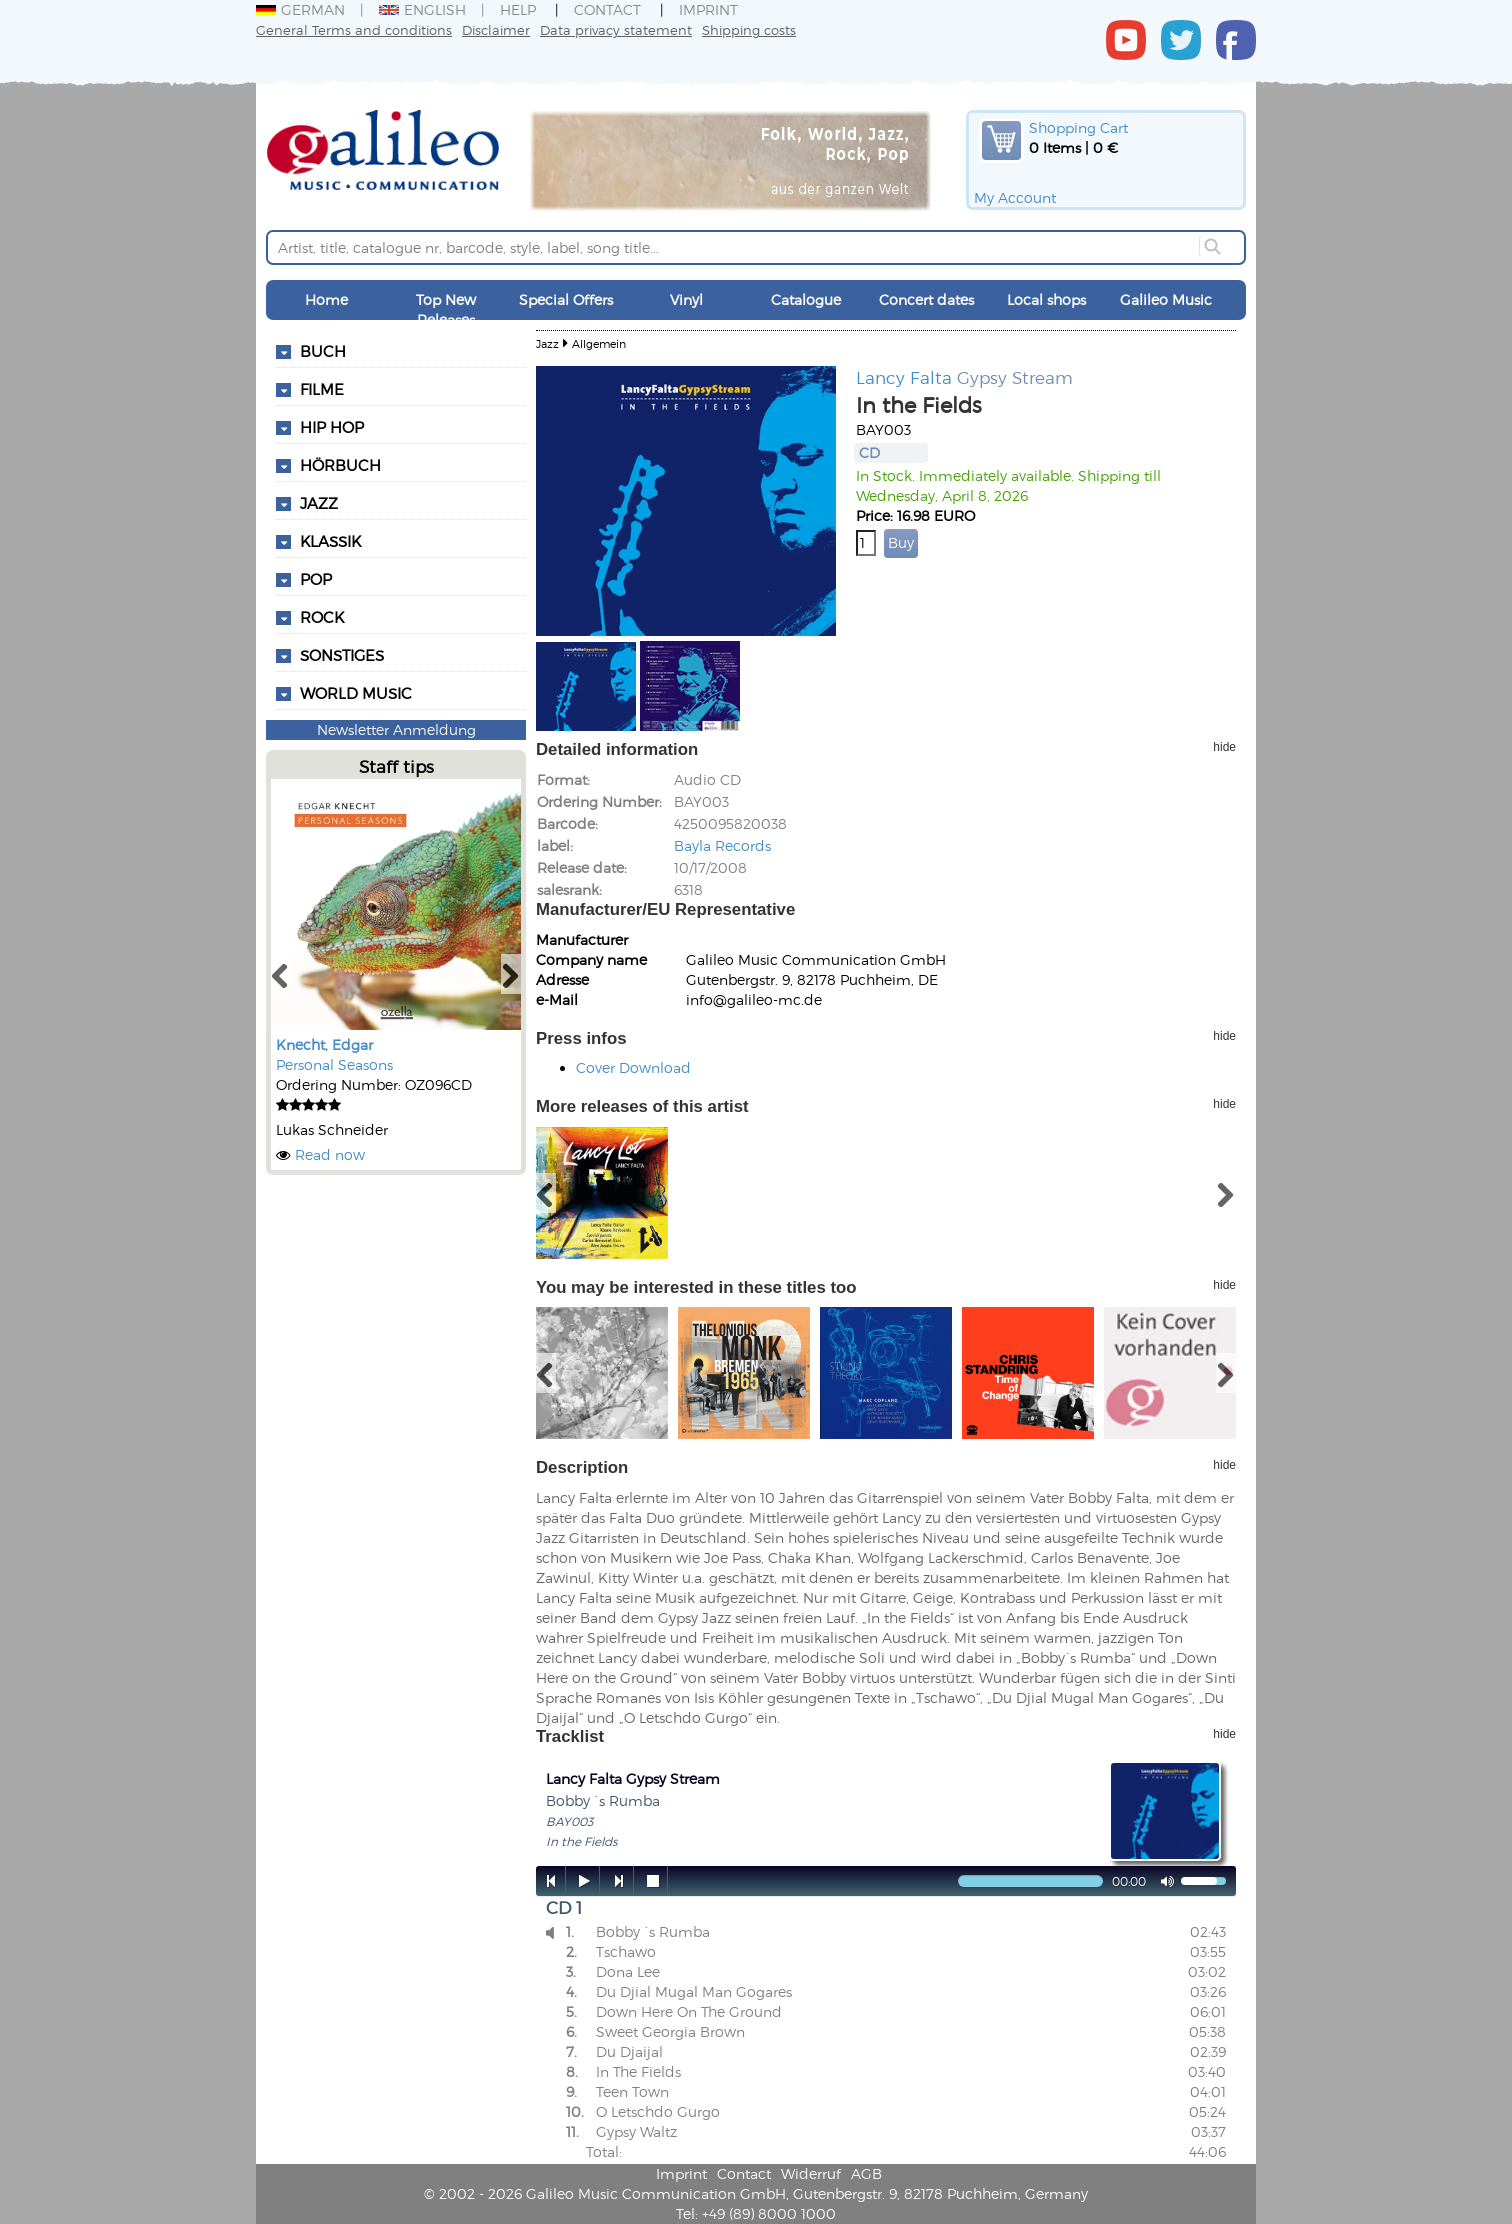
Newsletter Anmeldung (396, 729)
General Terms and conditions (354, 29)
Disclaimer (496, 29)
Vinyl (686, 299)
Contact (607, 9)
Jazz (547, 343)
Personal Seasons (334, 1064)
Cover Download (633, 1067)
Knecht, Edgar (324, 1044)
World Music (356, 693)
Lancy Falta (904, 377)
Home (326, 299)
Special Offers (566, 299)
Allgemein (599, 343)
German (300, 9)
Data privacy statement (616, 29)
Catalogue (806, 299)
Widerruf (811, 2173)
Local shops (1046, 299)
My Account (1015, 197)
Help (518, 9)
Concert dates (926, 299)
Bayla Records (722, 845)
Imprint (708, 9)
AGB (866, 2173)
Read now (330, 1154)
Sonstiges (342, 655)
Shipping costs (749, 29)
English (422, 9)
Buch (323, 351)
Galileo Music (1166, 299)
